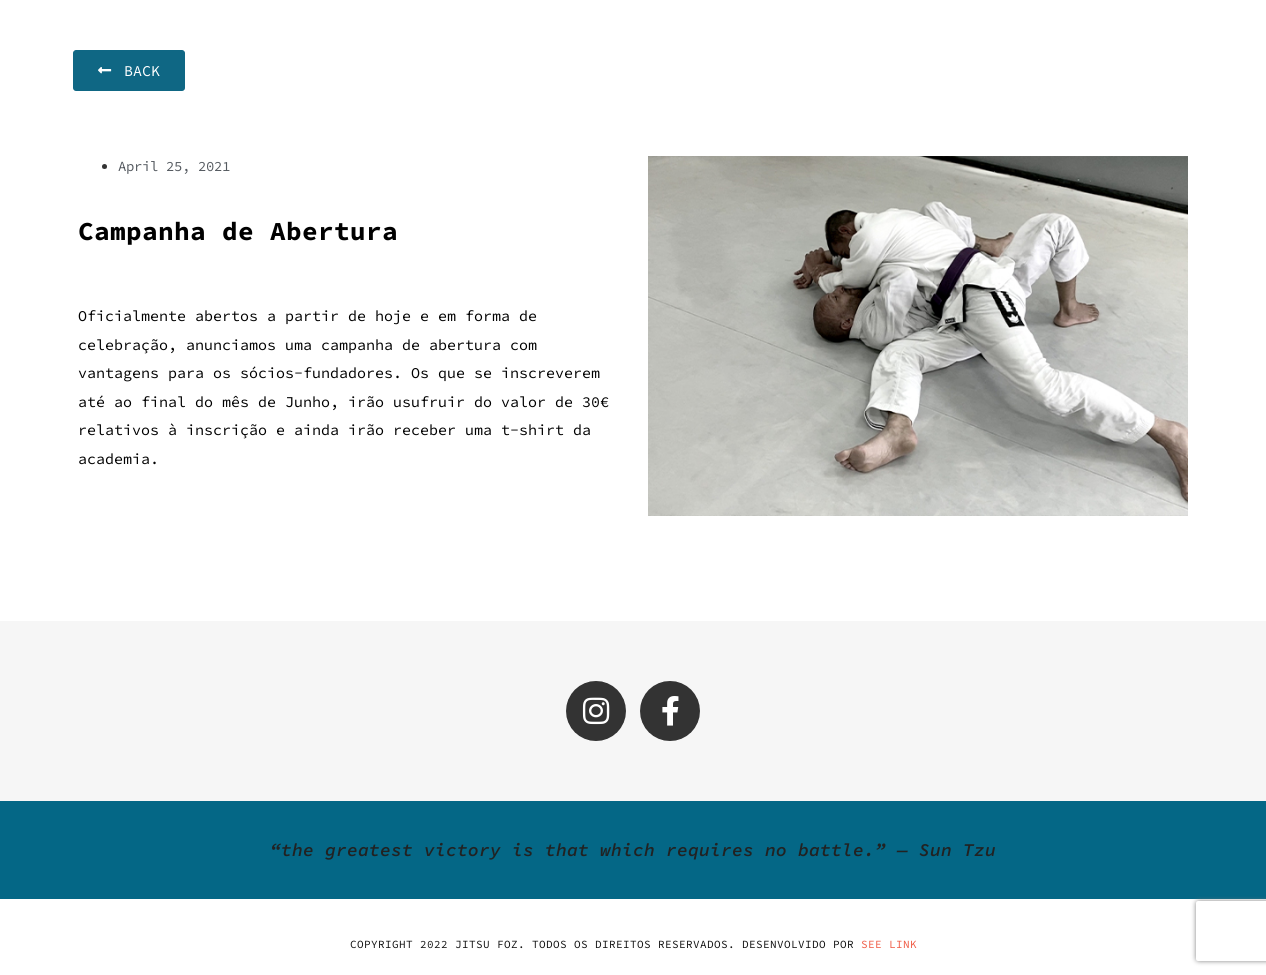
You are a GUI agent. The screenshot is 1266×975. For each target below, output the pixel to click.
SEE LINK (889, 944)
